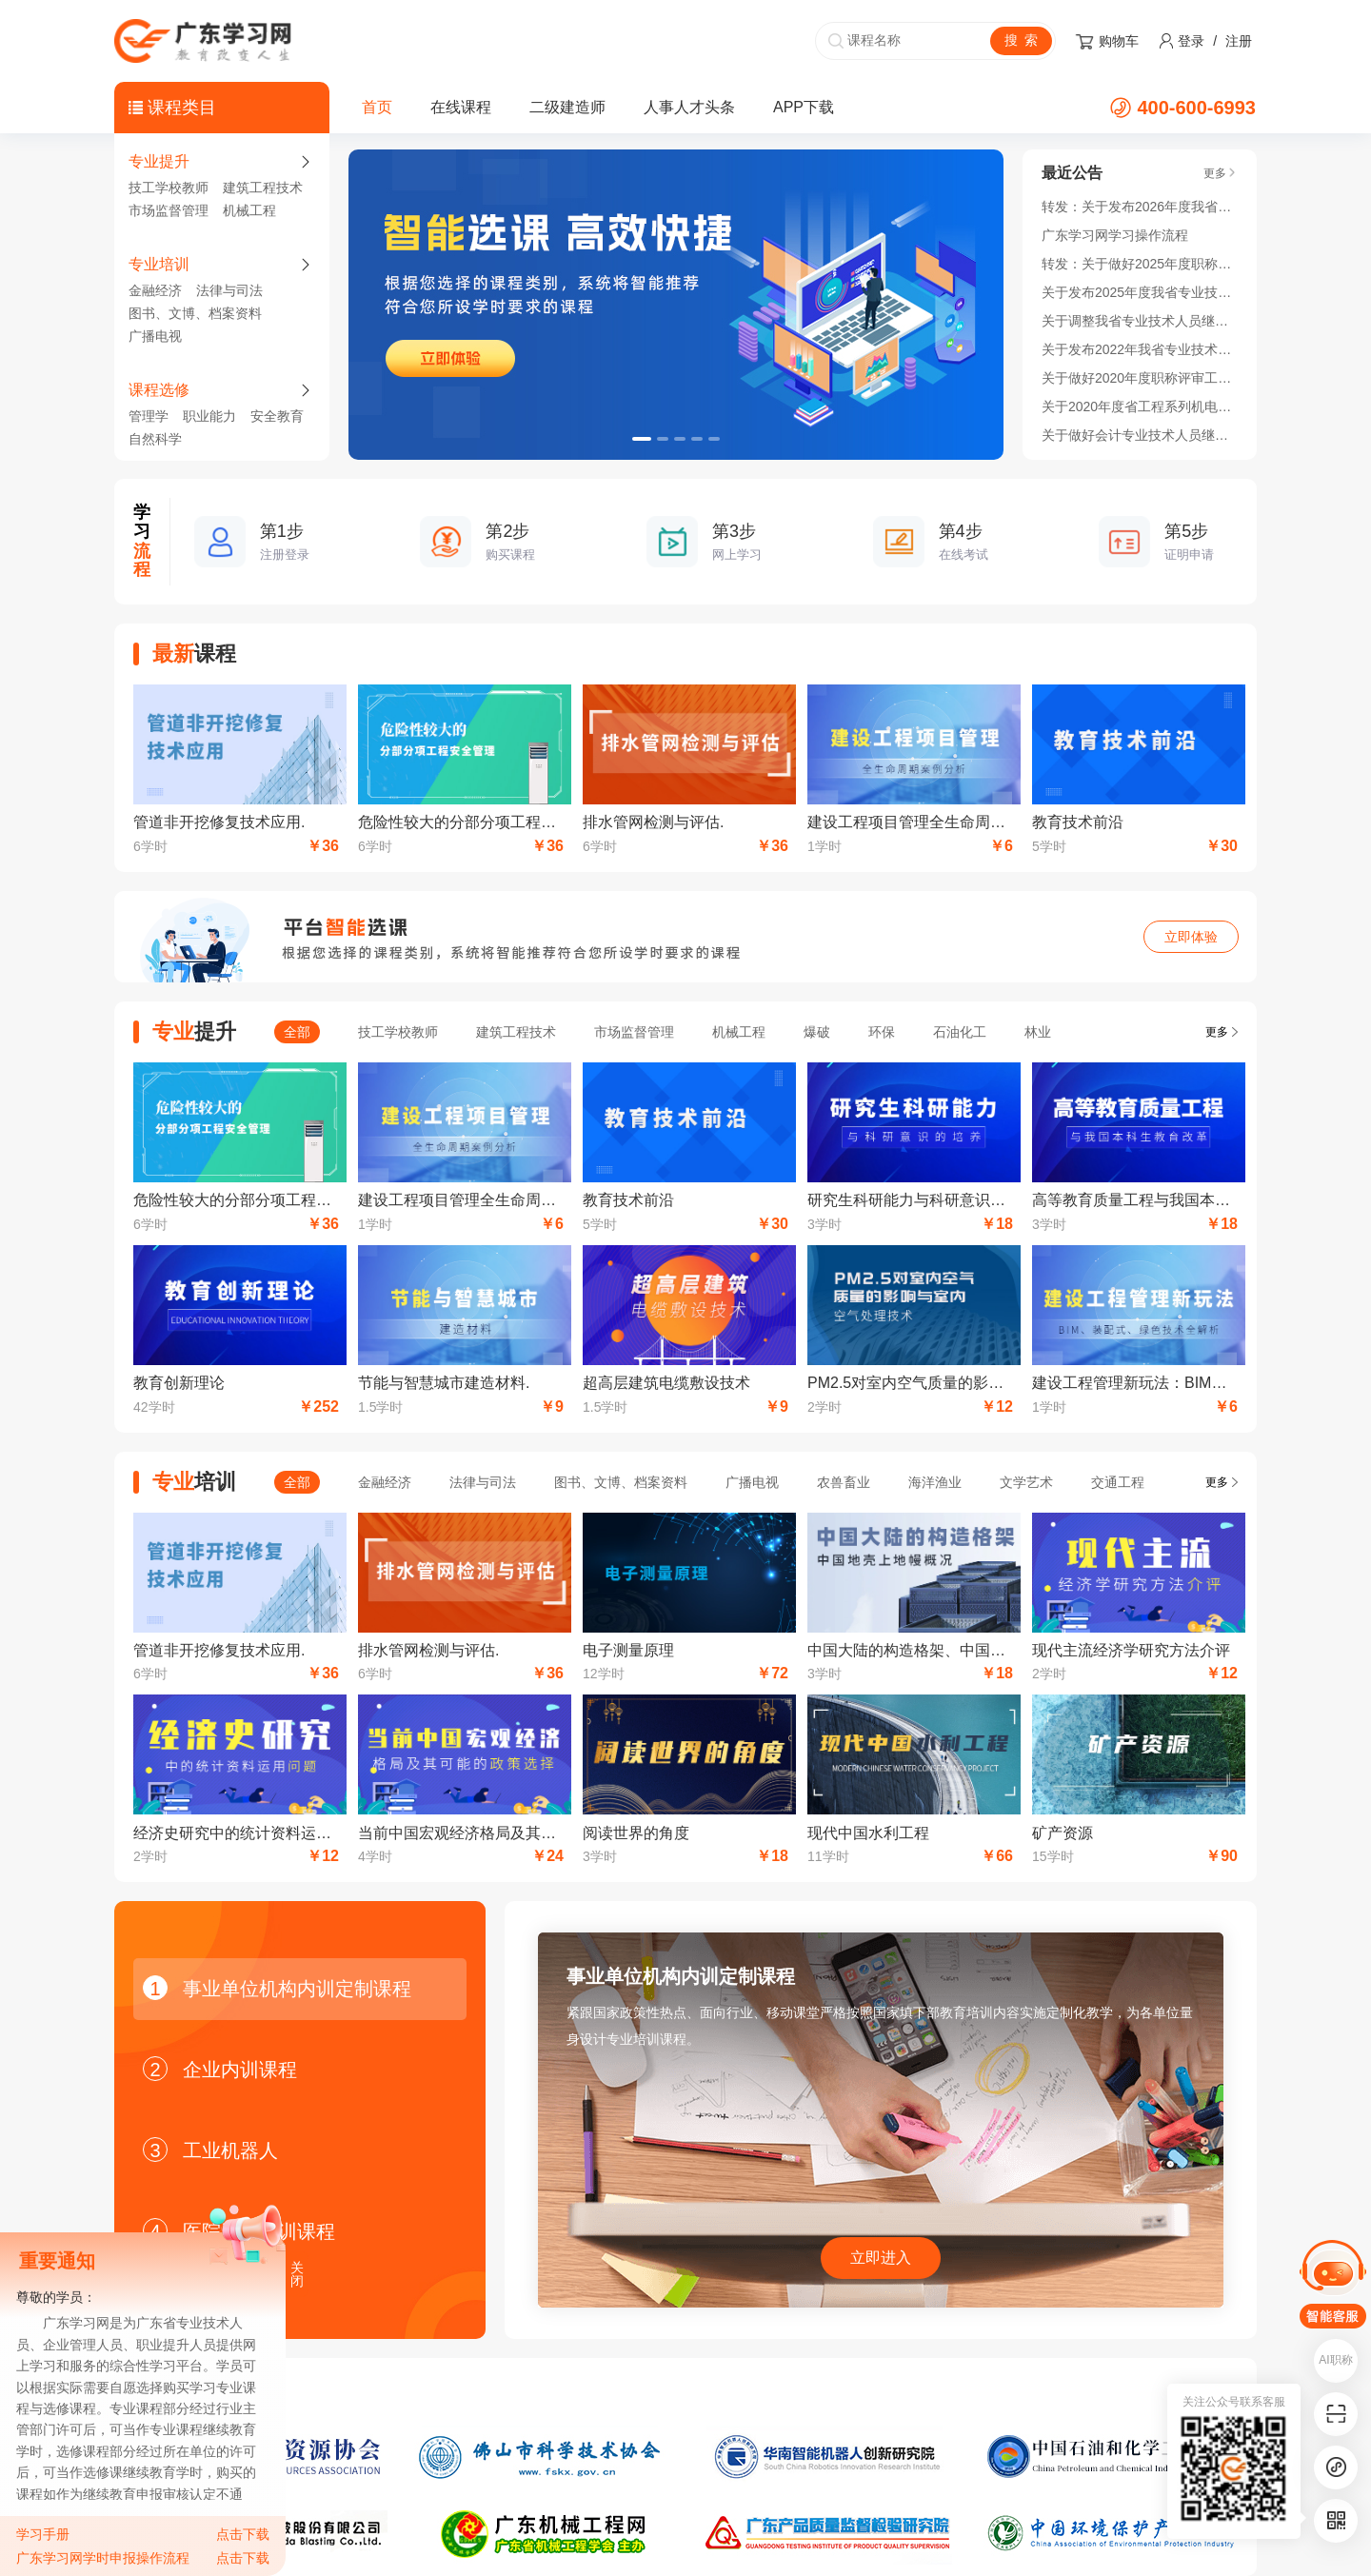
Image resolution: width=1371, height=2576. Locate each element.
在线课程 (460, 107)
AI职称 (1335, 2360)
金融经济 (155, 290)
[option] (675, 304)
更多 (1216, 1032)
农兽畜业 (843, 1482)
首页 (377, 107)
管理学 (149, 416)
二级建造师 (567, 107)
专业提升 (159, 161)
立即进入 (880, 2257)
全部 (297, 1032)
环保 (881, 1032)
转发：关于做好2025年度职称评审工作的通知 (1140, 263)
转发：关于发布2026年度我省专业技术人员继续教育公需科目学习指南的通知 (1140, 206)
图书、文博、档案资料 (195, 313)
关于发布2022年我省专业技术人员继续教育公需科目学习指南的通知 (1140, 349)
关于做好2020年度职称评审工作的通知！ (1140, 378)
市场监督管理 (169, 210)
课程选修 (159, 390)
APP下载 (803, 107)
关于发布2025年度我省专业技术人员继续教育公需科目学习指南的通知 (1140, 292)
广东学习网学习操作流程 (1115, 235)
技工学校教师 (169, 187)
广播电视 (155, 336)
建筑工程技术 (263, 187)
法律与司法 (229, 290)
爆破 (817, 1032)
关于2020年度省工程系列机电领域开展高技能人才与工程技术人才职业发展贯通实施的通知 (1140, 406)
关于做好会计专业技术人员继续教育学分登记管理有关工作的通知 (1140, 435)
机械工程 (249, 210)
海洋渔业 (935, 1482)
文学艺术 (1026, 1482)
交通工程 (1117, 1482)
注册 (1238, 41)
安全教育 (277, 416)
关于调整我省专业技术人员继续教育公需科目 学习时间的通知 (1140, 320)
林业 (1037, 1032)
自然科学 (155, 438)
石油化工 (959, 1032)
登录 (1191, 41)
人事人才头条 (689, 107)
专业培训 (159, 264)
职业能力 (209, 416)
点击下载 (242, 2534)
